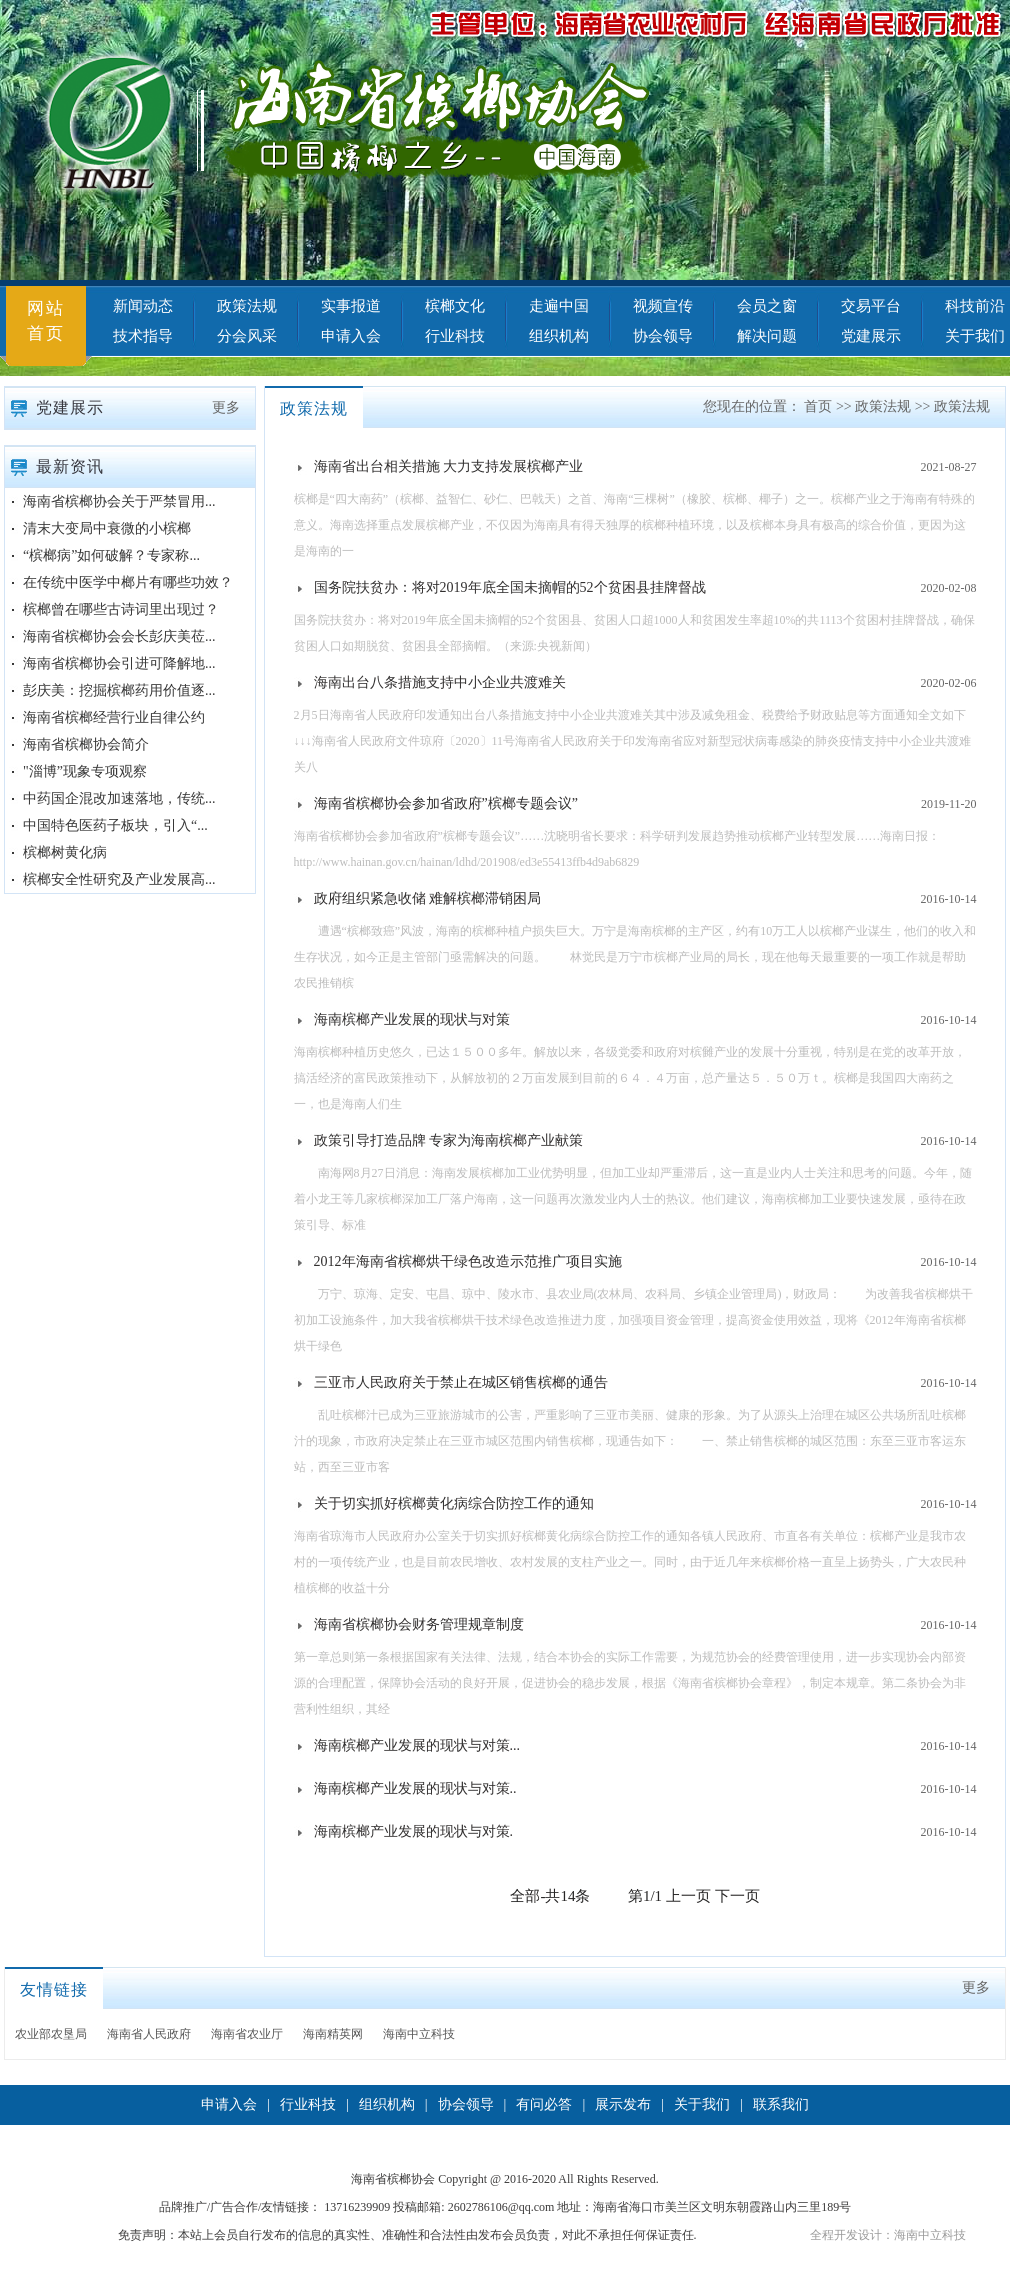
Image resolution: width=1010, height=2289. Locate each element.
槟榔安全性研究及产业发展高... (119, 879)
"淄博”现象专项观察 (85, 771)
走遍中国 (559, 306)
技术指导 (143, 336)
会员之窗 (767, 306)
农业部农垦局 (51, 2034)
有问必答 (544, 2104)
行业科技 (455, 336)
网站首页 (46, 321)
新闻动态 (143, 306)
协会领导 (663, 336)
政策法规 (247, 306)
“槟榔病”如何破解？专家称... (111, 555)
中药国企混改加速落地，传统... (119, 798)
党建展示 (871, 336)
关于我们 (702, 2104)
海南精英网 (333, 2034)
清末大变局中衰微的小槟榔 (107, 528)
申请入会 (351, 336)
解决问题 (767, 336)
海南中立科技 (419, 2034)
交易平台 (871, 306)
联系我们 (781, 2104)
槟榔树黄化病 (65, 852)
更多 (226, 407)
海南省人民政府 (149, 2034)
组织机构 (559, 336)
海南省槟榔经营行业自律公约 (114, 717)
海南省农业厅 (247, 2034)
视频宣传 (663, 306)
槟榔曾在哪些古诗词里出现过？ (121, 609)
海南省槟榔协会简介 (86, 744)
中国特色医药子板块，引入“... (115, 825)
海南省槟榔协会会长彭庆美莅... (119, 636)
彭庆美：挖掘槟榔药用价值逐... (119, 690)
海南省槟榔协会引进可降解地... (119, 663)
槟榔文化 (455, 306)
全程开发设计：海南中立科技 (888, 2235)
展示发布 (623, 2104)
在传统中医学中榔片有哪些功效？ (128, 582)
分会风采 (247, 336)
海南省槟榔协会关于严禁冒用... (119, 501)
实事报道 (351, 306)
